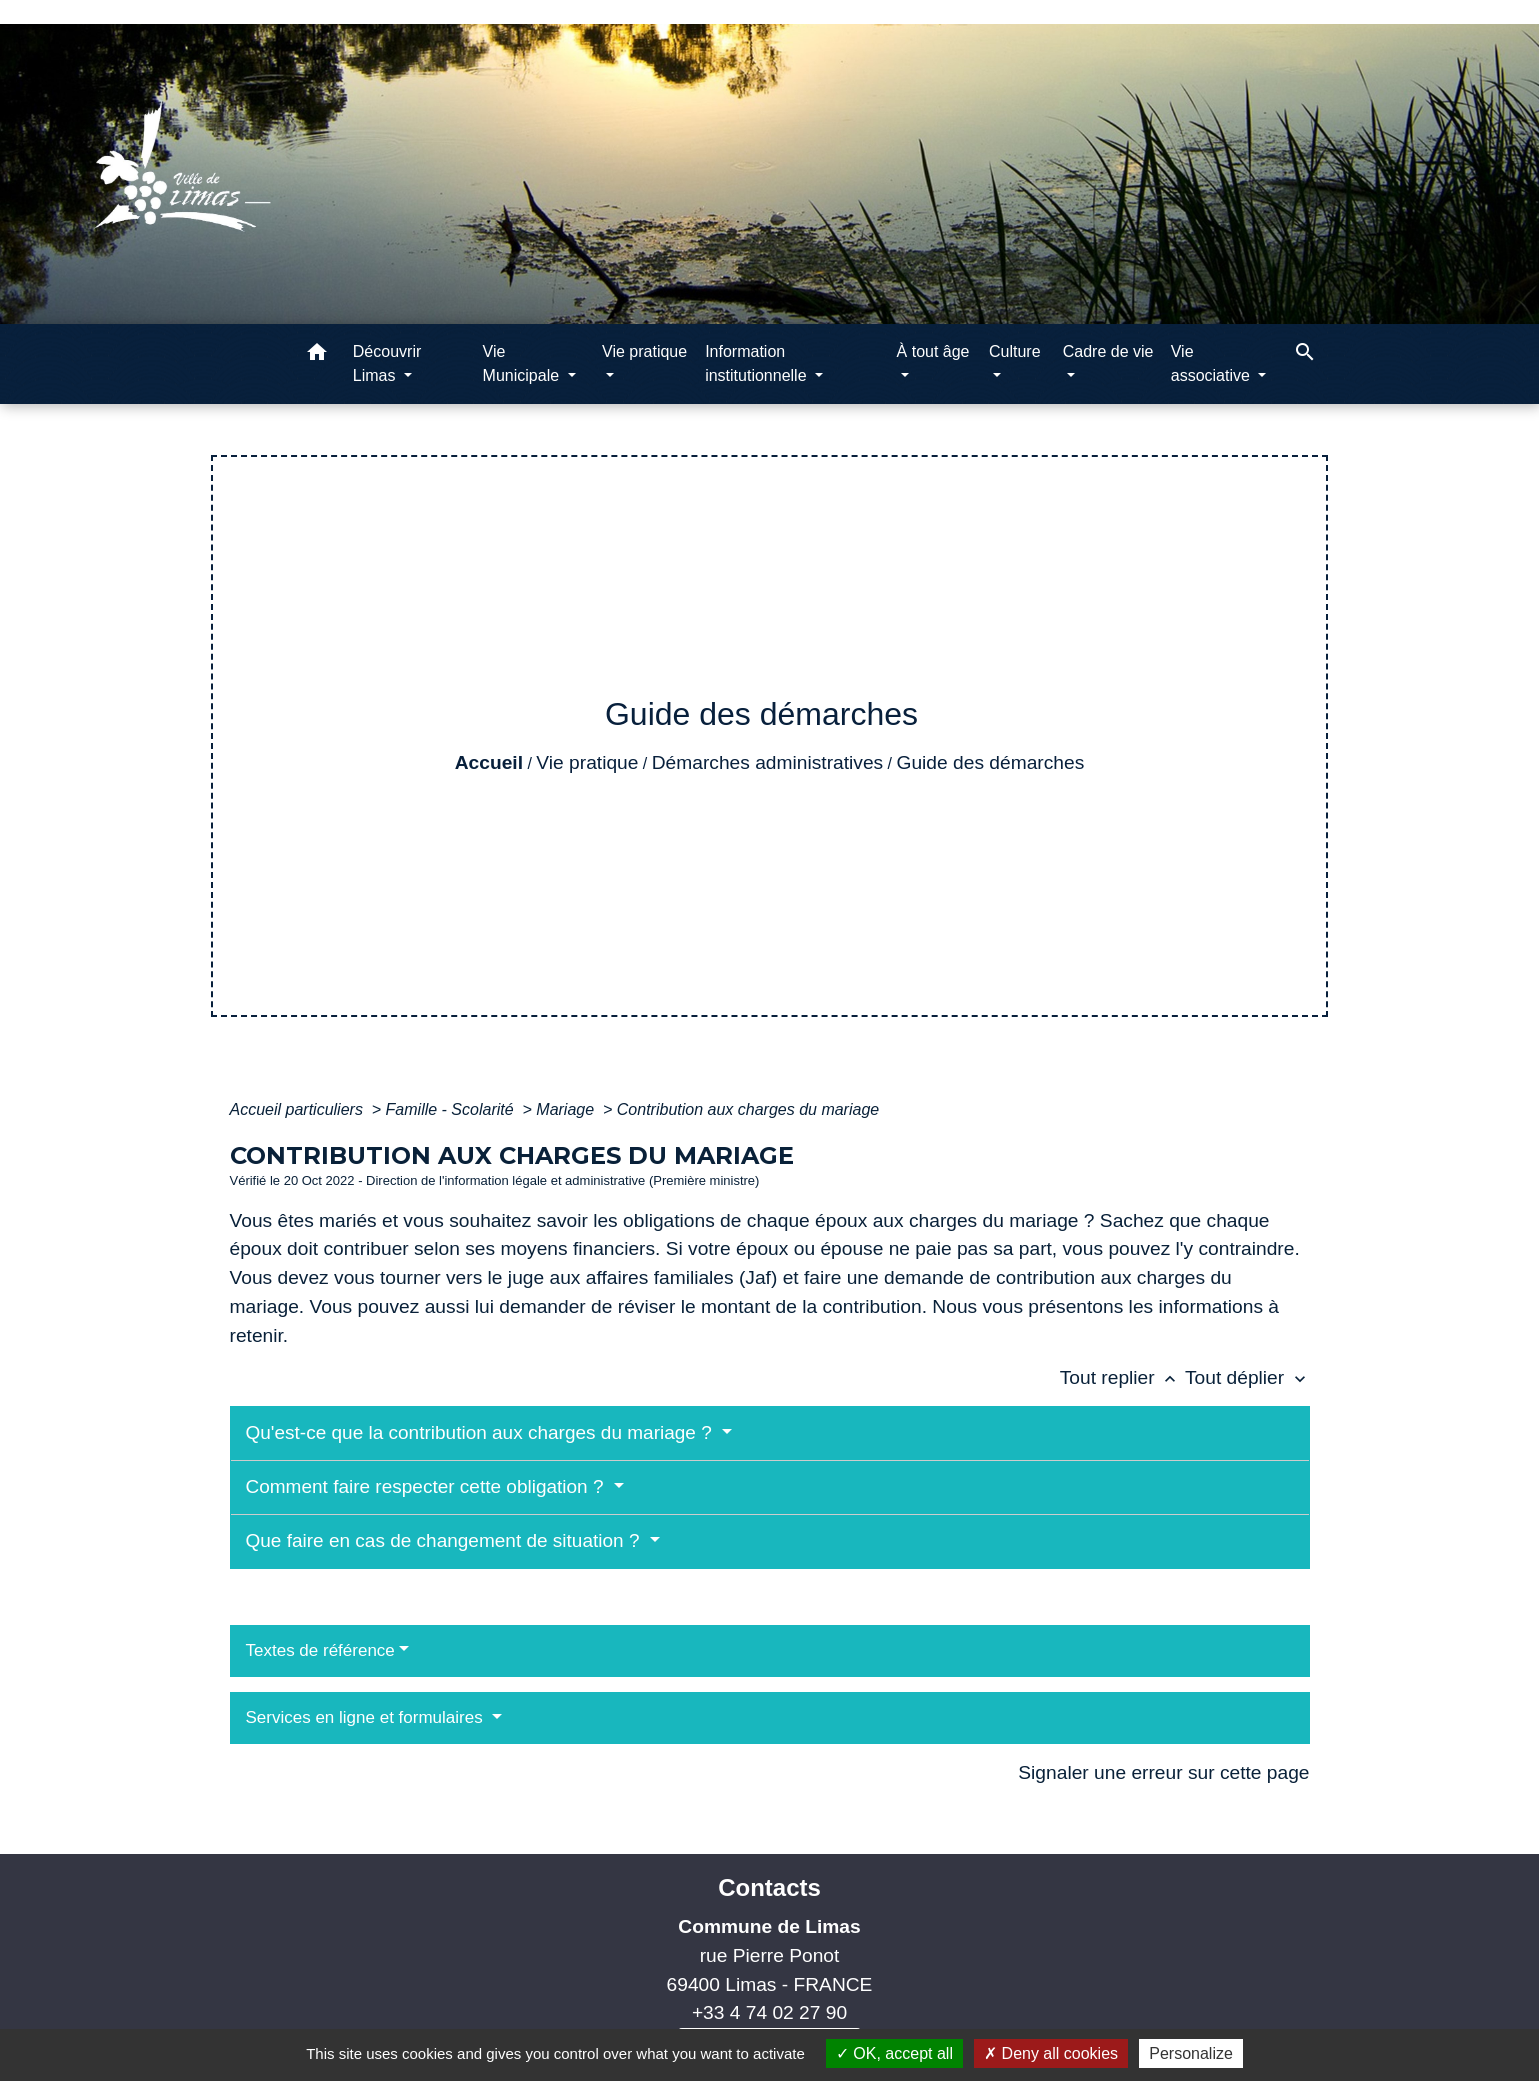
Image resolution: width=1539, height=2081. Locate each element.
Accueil (489, 762)
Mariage (567, 1109)
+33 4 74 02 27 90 (769, 2012)
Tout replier (1122, 1377)
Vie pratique (587, 762)
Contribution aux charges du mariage (748, 1109)
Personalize (1191, 2053)
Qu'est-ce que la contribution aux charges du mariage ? (482, 1432)
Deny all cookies (1051, 2053)
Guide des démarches (991, 762)
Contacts (769, 1887)
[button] (317, 355)
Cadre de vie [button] (1108, 351)
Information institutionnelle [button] (758, 363)
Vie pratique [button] (644, 351)
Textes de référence (320, 1650)
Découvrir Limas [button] (387, 363)
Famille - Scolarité (452, 1109)
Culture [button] (1015, 351)
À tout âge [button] (933, 351)
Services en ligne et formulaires (367, 1717)
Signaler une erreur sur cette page (1163, 1772)
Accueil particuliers (299, 1109)
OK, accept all (894, 2053)
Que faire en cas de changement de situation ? (445, 1540)
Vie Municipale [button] (523, 363)
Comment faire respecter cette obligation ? (427, 1486)
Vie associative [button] (1213, 363)
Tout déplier (1247, 1377)
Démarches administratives (767, 762)
